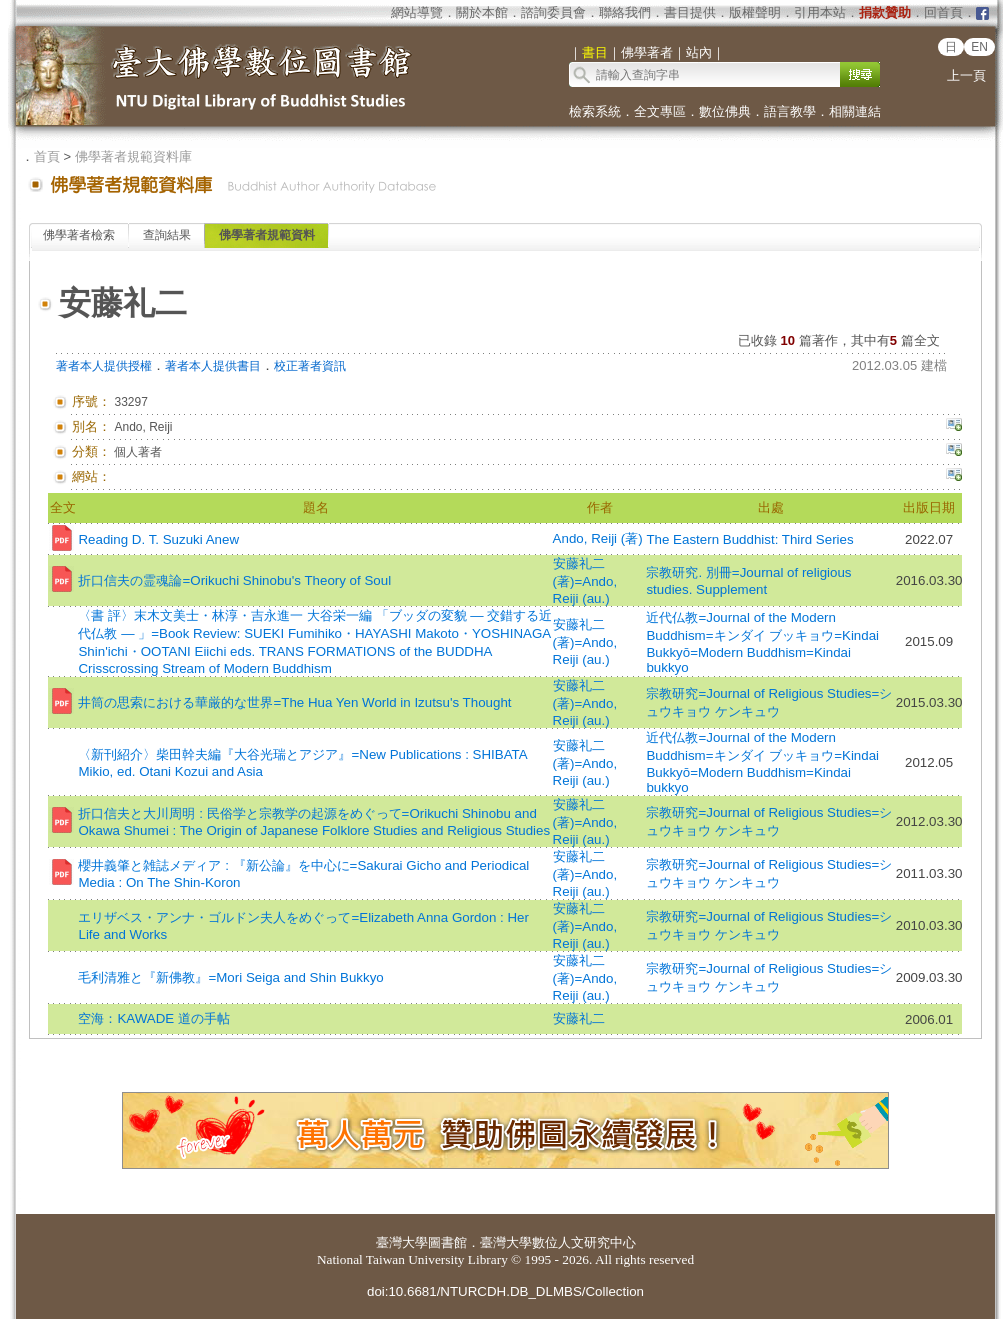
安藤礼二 (579, 1018)
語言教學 (790, 111)
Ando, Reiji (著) (598, 538)
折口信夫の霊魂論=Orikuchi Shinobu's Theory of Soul (234, 580)
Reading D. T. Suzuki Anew (158, 539)
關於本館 (482, 12)
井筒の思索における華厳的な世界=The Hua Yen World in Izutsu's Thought (294, 702)
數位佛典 (725, 111)
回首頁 (943, 12)
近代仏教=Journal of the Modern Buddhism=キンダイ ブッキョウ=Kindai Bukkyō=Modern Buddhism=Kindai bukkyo (762, 642)
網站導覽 (417, 12)
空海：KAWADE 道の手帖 (153, 1018)
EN (979, 47)
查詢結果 (167, 235)
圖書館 (447, 1242)
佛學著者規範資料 (267, 235)
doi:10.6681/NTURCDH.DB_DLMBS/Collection (505, 1291)
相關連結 (855, 111)
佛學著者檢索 (79, 235)
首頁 (47, 156)
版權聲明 (755, 12)
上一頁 (966, 75)
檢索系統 (595, 111)
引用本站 (820, 12)
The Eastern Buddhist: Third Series (749, 539)
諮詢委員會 (553, 12)
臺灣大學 (402, 1242)
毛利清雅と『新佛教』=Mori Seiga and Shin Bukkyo (230, 977)
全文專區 (660, 111)
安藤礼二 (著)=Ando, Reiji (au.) (585, 581)
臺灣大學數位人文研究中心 (558, 1242)
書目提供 (690, 12)
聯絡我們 (625, 12)
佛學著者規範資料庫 (133, 156)
